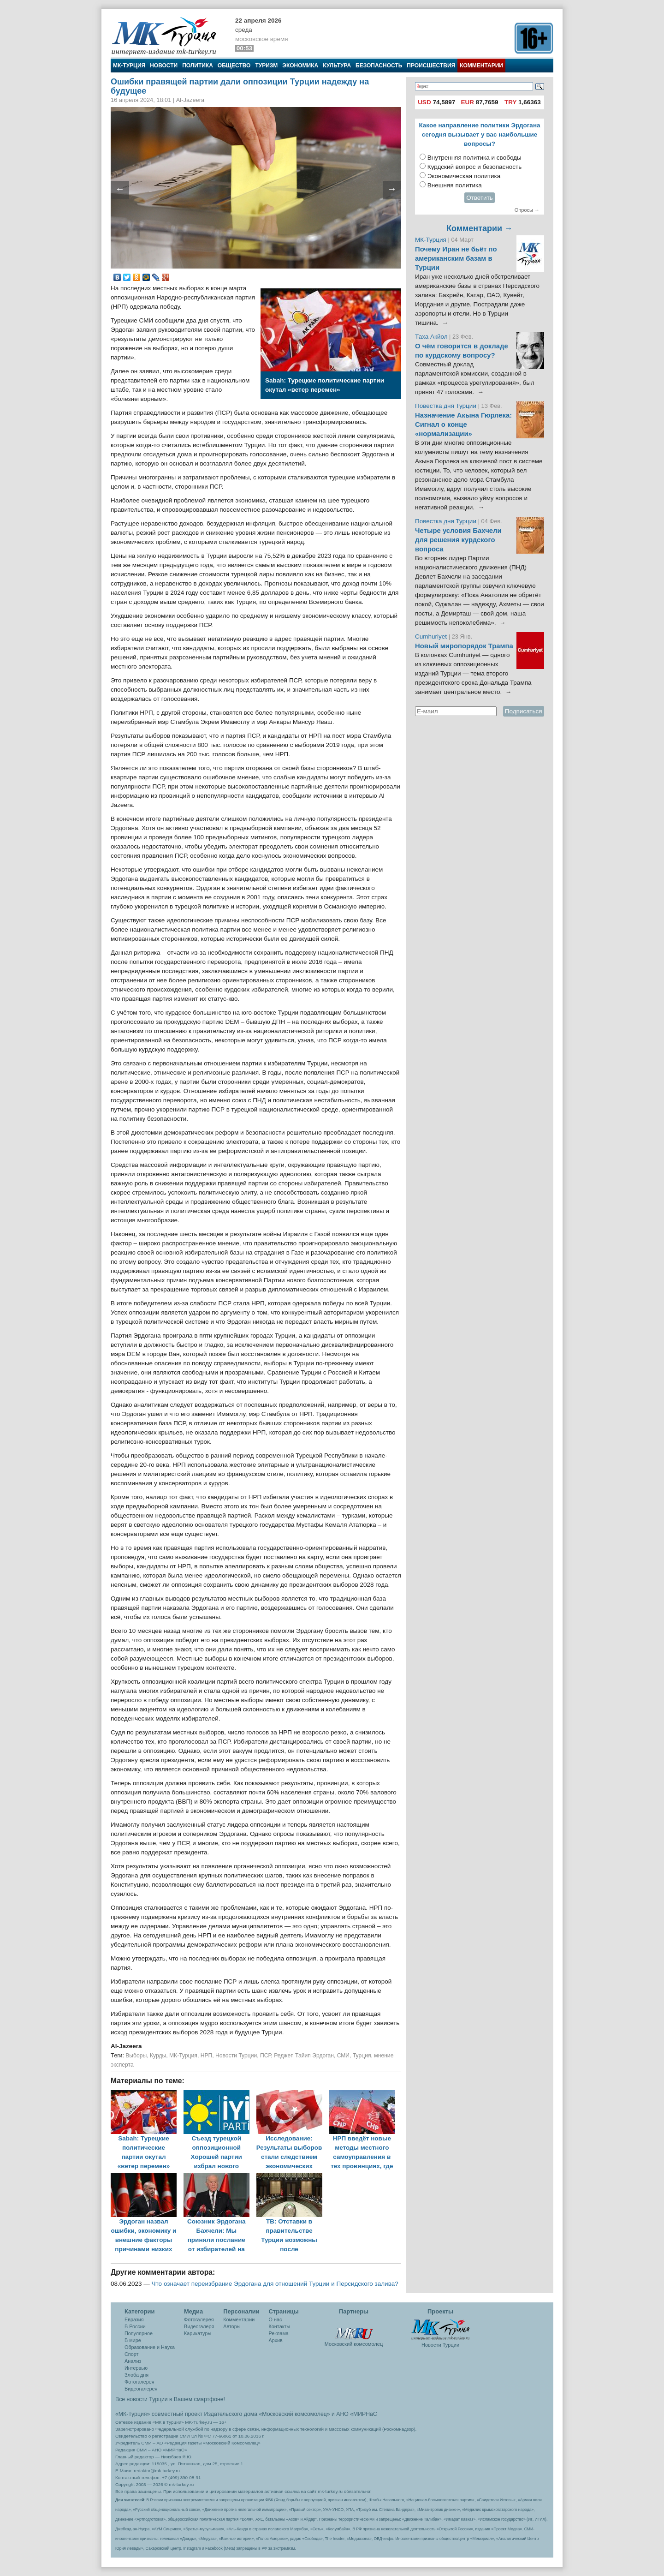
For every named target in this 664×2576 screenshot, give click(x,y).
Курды (158, 2055)
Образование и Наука (150, 2347)
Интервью (136, 2368)
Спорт (131, 2354)
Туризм (266, 65)
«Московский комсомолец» (294, 2414)
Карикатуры (197, 2333)
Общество (234, 65)
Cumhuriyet (432, 636)
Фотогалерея (139, 2382)
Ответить (479, 197)
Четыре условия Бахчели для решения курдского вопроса (458, 540)
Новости (164, 65)
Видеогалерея (141, 2388)
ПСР (265, 2055)
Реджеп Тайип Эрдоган (304, 2055)
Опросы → (527, 210)
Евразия (134, 2319)
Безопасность (379, 65)
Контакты (279, 2326)
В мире (133, 2340)
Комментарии (481, 65)
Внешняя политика (454, 185)
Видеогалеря (199, 2326)
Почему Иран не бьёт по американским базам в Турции (456, 258)
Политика (197, 65)
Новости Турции (236, 2055)
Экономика (300, 65)
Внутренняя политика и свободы (474, 157)
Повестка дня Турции (446, 405)
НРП (207, 2055)
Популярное (139, 2333)
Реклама (279, 2333)
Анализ (133, 2361)
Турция (362, 2055)
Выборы (136, 2055)
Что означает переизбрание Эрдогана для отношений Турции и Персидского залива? (275, 2283)
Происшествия (431, 65)
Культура (337, 65)
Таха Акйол (431, 336)
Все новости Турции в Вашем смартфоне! (170, 2399)
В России (135, 2326)
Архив (276, 2340)
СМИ (343, 2055)
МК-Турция (129, 65)
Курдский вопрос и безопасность (474, 166)
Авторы (231, 2326)
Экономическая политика (464, 176)
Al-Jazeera (126, 2046)
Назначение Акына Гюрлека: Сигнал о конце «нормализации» (463, 424)
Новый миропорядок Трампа (464, 646)
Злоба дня (136, 2375)
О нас (275, 2319)
